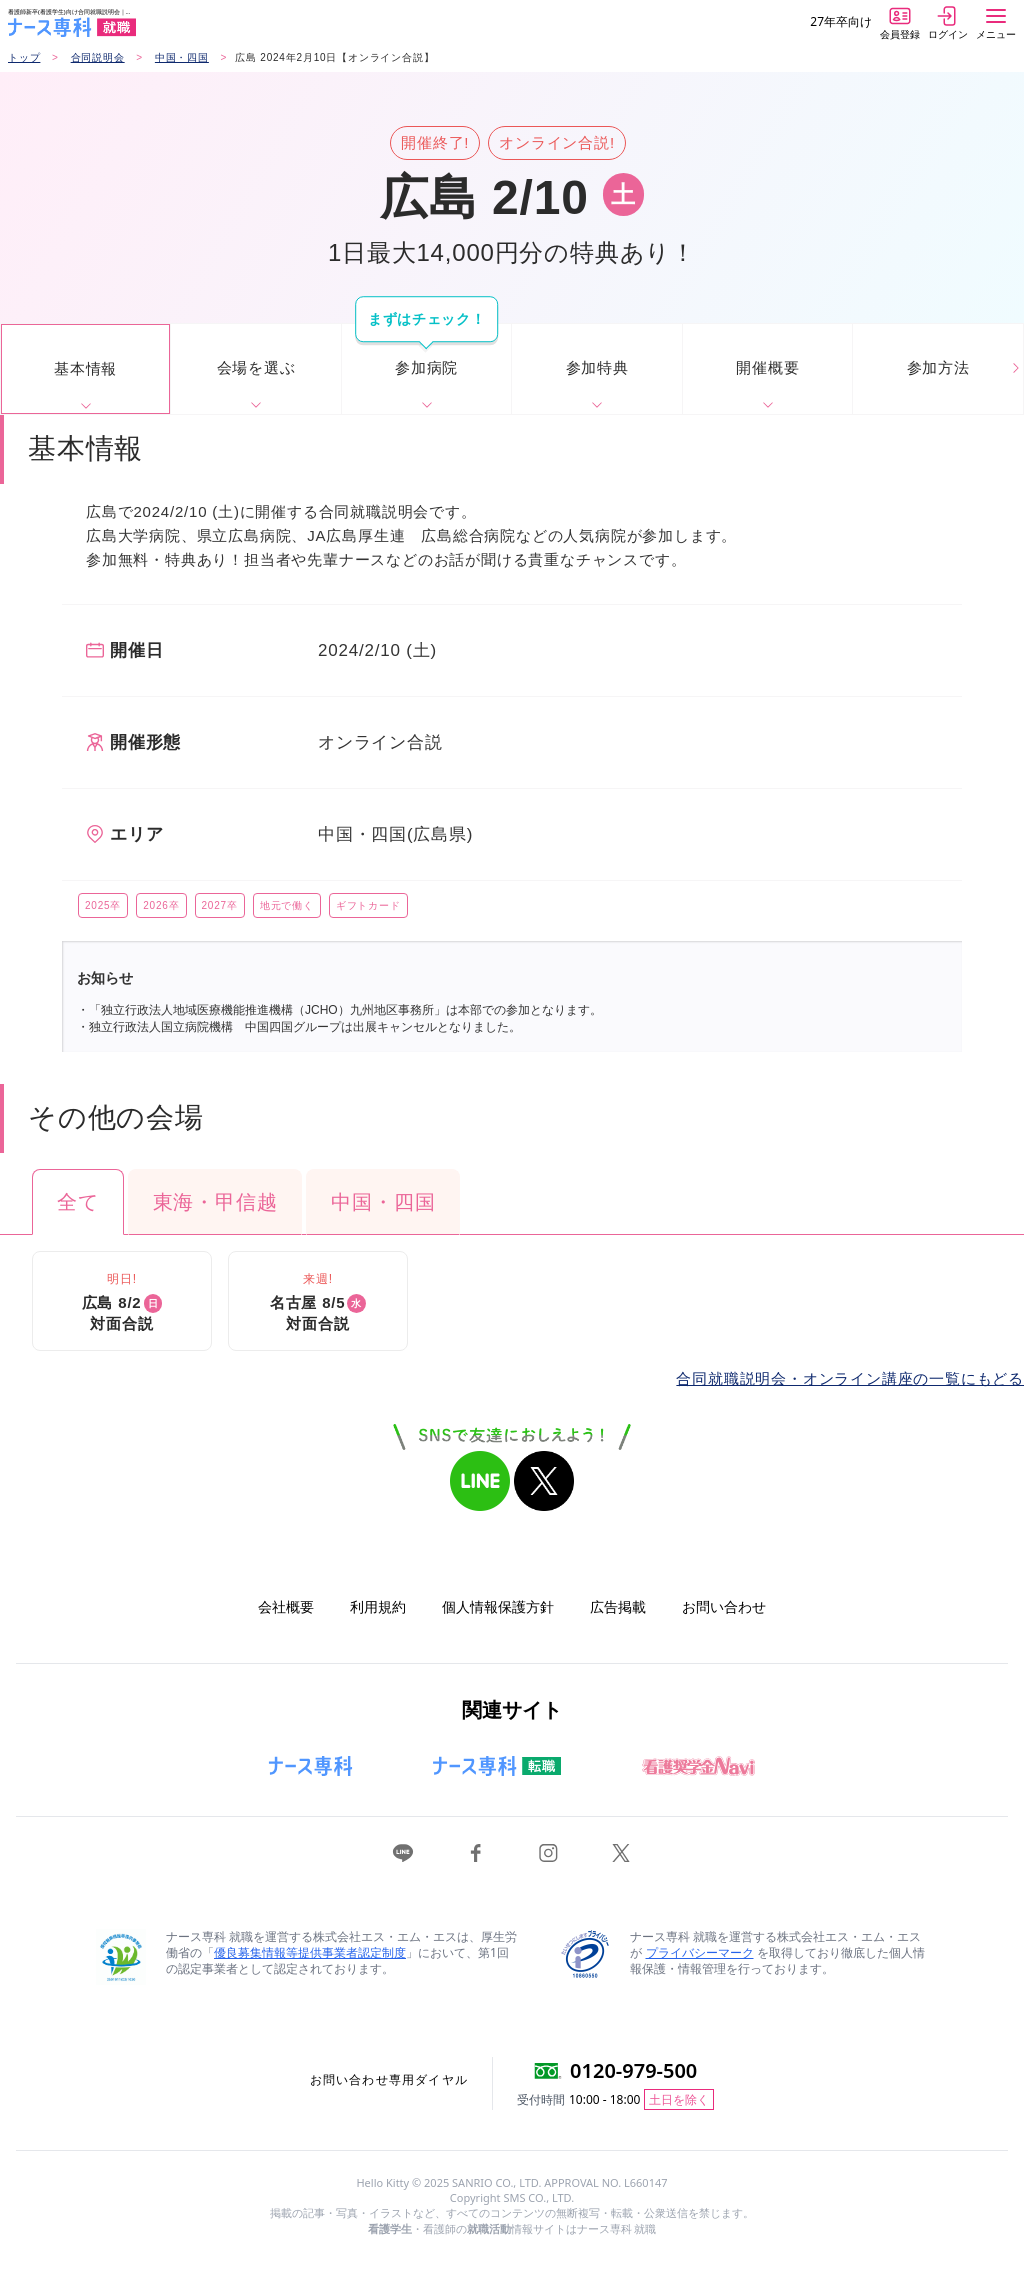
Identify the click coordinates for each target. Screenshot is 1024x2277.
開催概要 (767, 367)
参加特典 (597, 367)
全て (78, 1202)
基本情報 (85, 368)
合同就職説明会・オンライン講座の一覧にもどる (850, 1378)
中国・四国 (383, 1202)
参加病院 (426, 367)
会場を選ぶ (256, 367)
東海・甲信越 (215, 1202)
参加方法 (938, 367)
